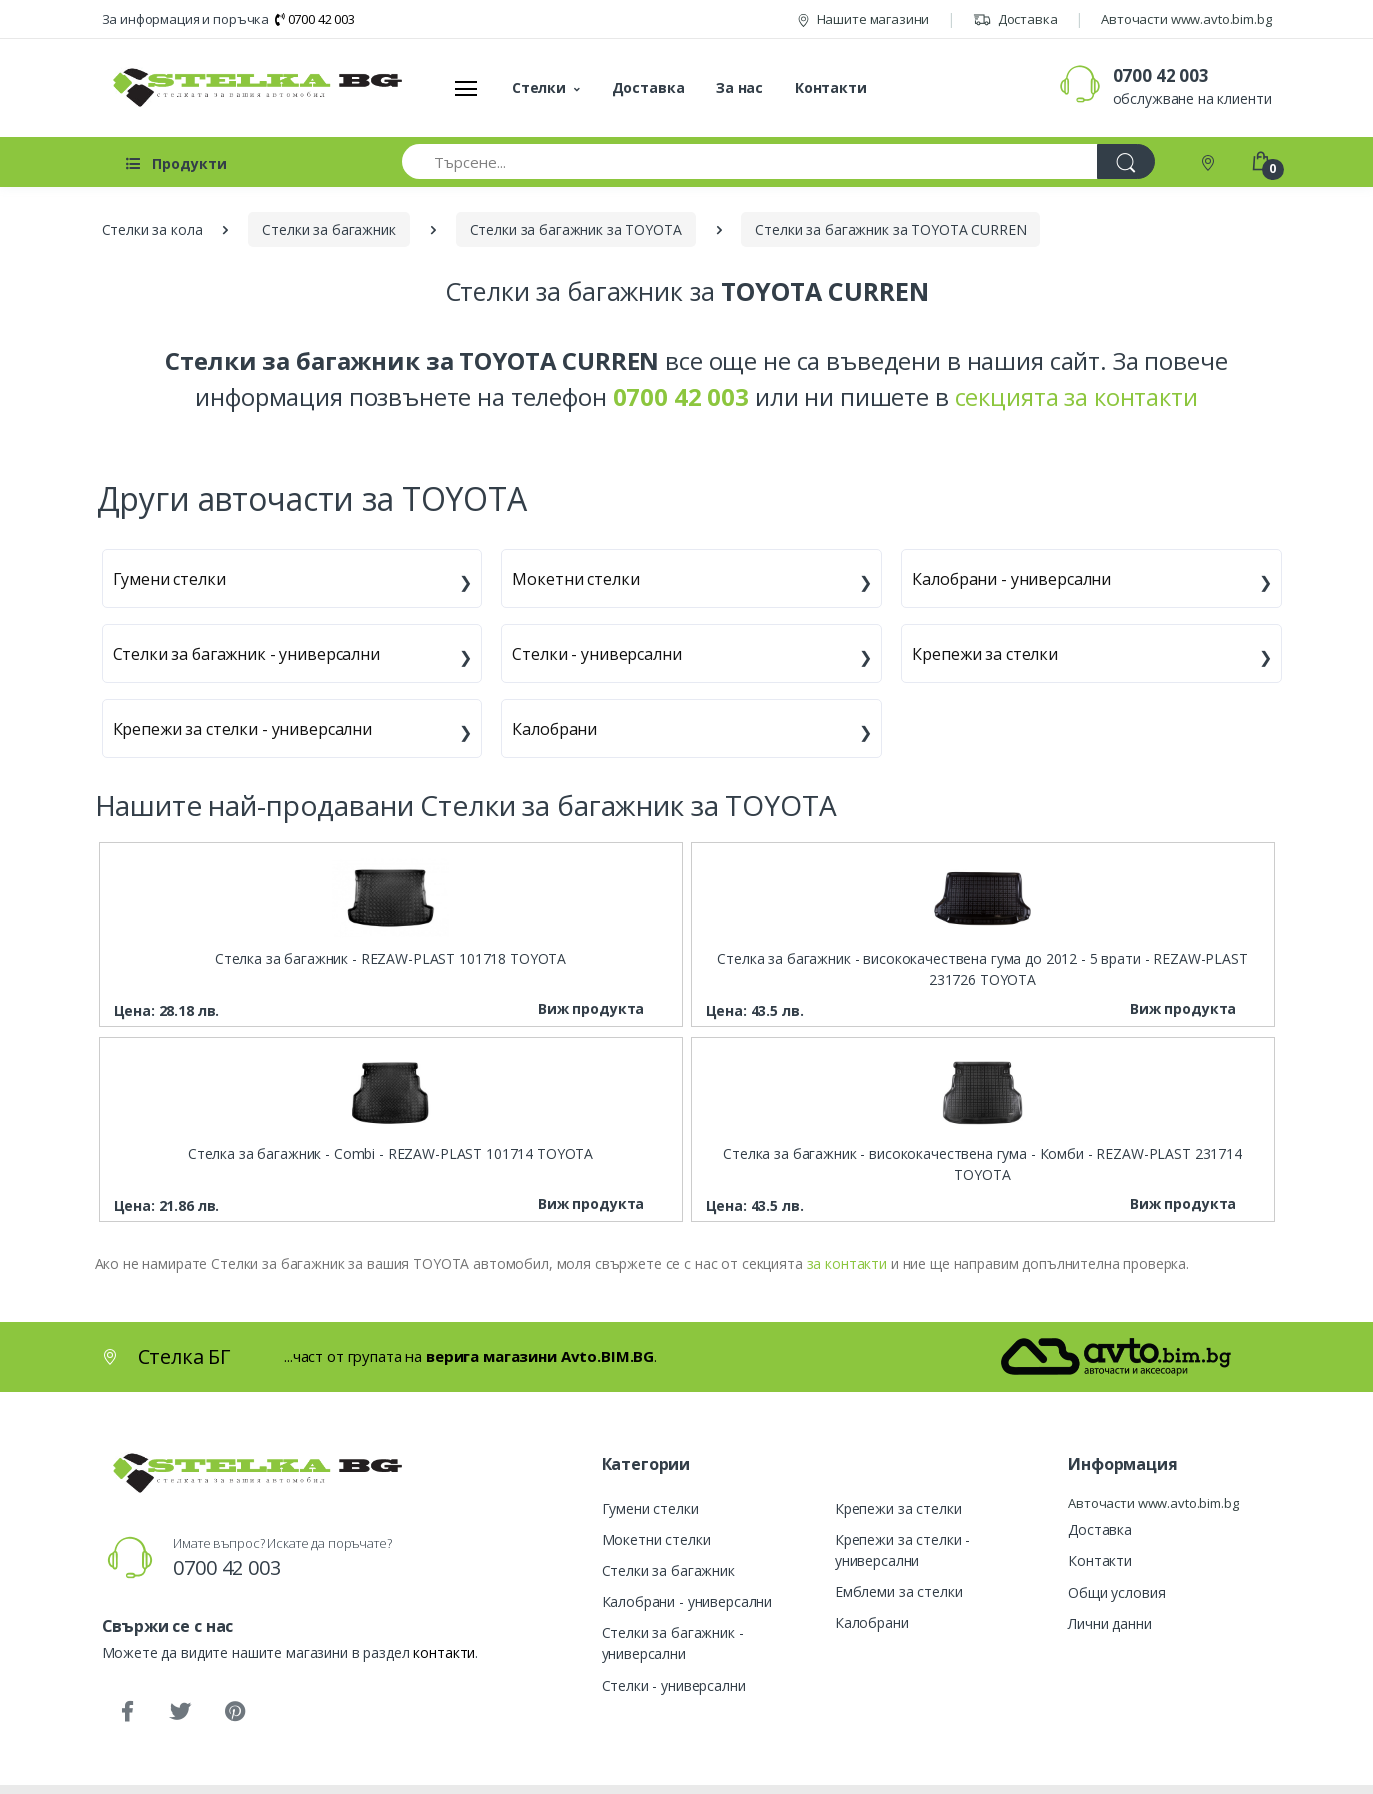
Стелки (539, 87)
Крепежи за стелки (985, 654)
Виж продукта (591, 1008)
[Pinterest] (234, 1712)
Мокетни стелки (575, 579)
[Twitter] (180, 1712)
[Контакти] (1210, 161)
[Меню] (466, 88)
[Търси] (1126, 161)
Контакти (831, 87)
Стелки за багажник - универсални (246, 654)
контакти (444, 1652)
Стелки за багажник (668, 1570)
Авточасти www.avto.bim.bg (1186, 19)
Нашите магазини (863, 19)
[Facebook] (127, 1712)
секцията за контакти (1076, 396)
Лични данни (1109, 1623)
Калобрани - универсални (1011, 579)
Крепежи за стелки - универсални (243, 729)
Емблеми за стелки (899, 1591)
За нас (739, 87)
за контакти (847, 1263)
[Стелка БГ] (252, 87)
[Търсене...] (750, 161)
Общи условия (1116, 1592)
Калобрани (554, 729)
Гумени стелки (169, 579)
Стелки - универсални (596, 654)
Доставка (1015, 19)
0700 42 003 (315, 19)
